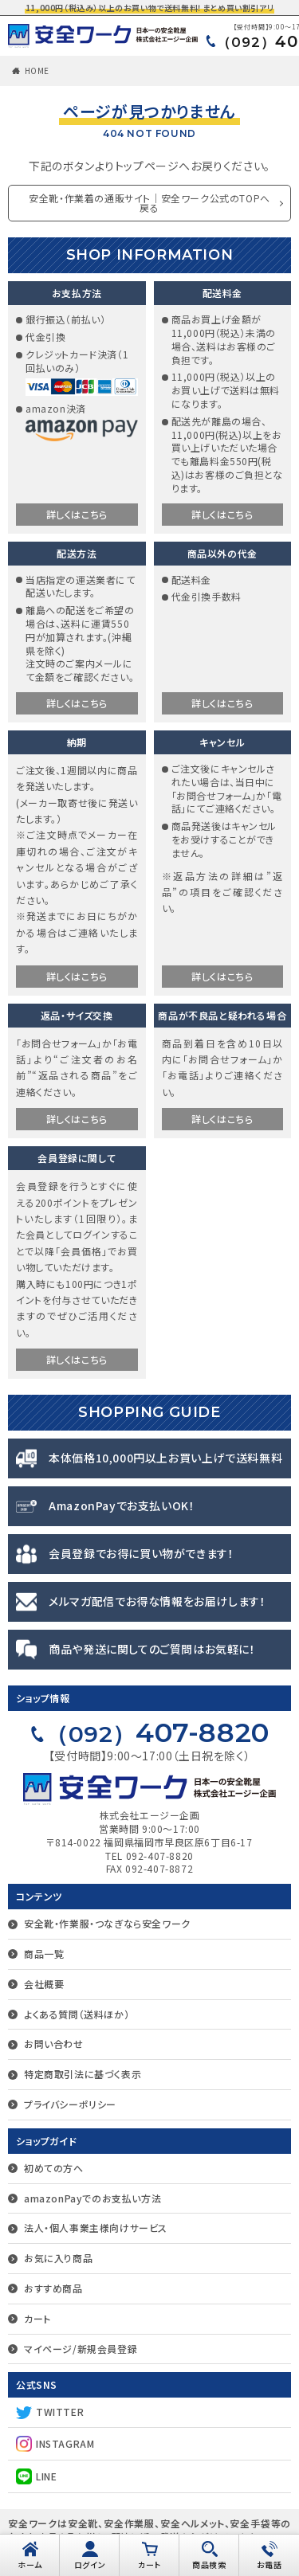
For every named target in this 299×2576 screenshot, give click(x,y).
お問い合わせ (54, 2043)
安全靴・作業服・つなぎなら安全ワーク (107, 1923)
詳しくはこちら (77, 514)
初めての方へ (54, 2168)
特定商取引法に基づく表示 (82, 2074)
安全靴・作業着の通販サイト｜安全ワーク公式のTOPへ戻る (149, 202)
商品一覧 (44, 1953)
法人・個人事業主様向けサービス (95, 2227)
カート (37, 2318)
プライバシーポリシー (70, 2104)
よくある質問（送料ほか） (76, 2014)
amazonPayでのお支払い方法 (92, 2198)
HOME (37, 70)
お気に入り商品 (58, 2258)
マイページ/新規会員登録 (80, 2348)
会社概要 (44, 1984)
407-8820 (157, 1732)
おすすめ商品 (53, 2288)
